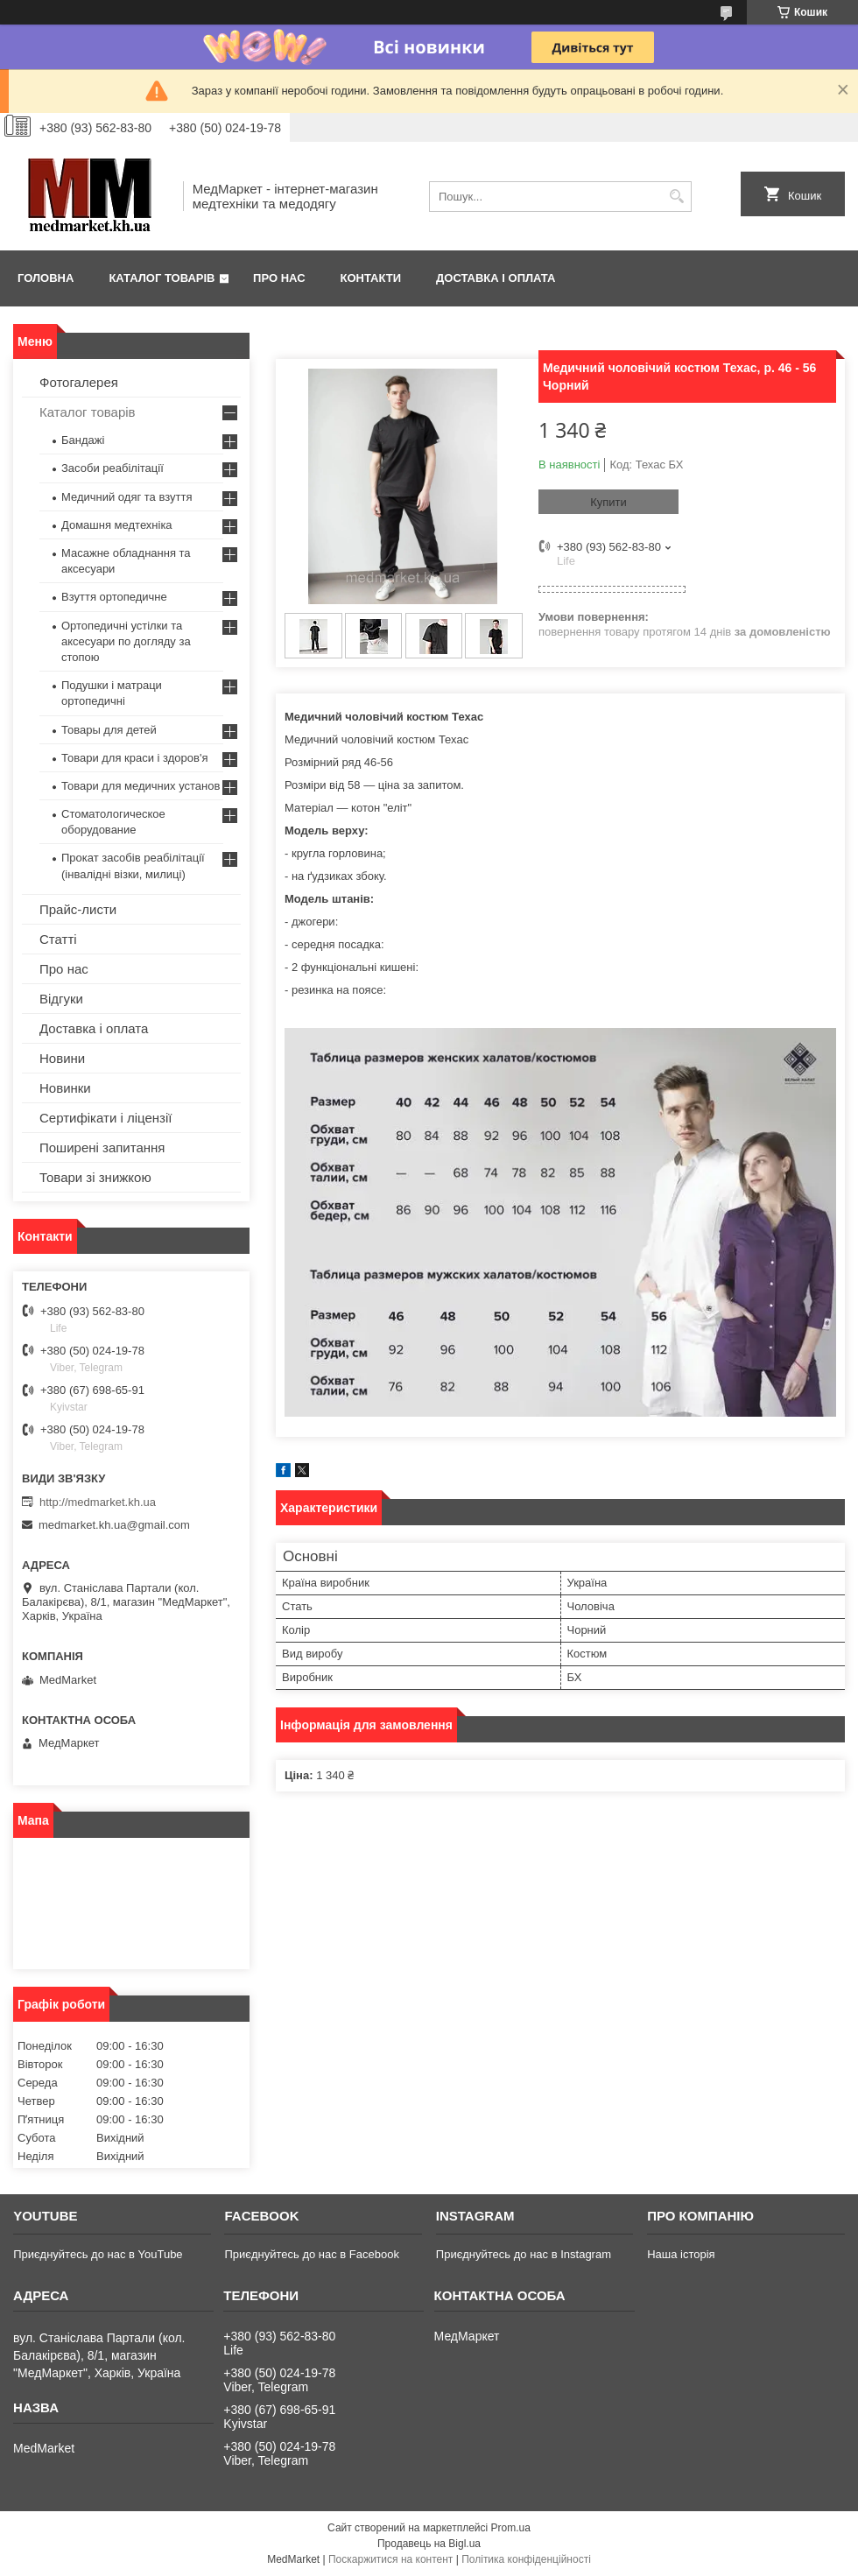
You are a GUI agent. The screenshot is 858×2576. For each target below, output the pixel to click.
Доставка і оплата (495, 278)
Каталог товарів (161, 278)
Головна (46, 278)
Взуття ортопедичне (114, 596)
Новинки (65, 1087)
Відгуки (61, 998)
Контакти (371, 278)
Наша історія (680, 2254)
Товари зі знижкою (95, 1177)
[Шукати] (676, 196)
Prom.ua (511, 2528)
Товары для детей (109, 729)
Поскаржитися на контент (390, 2559)
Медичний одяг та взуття (126, 496)
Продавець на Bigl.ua (429, 2543)
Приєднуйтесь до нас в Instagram (523, 2254)
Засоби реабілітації (112, 468)
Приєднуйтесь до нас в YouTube (97, 2254)
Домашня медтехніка (116, 524)
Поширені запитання (102, 1147)
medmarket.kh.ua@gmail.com (114, 1524)
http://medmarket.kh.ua (97, 1502)
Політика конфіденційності (526, 2559)
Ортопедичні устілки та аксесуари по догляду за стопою (126, 641)
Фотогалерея (78, 382)
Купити (608, 502)
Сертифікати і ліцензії (105, 1117)
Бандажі (82, 440)
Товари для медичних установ (140, 785)
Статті (58, 939)
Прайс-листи (77, 909)
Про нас (279, 278)
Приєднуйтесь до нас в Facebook (311, 2254)
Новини (62, 1058)
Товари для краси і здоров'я (134, 757)
